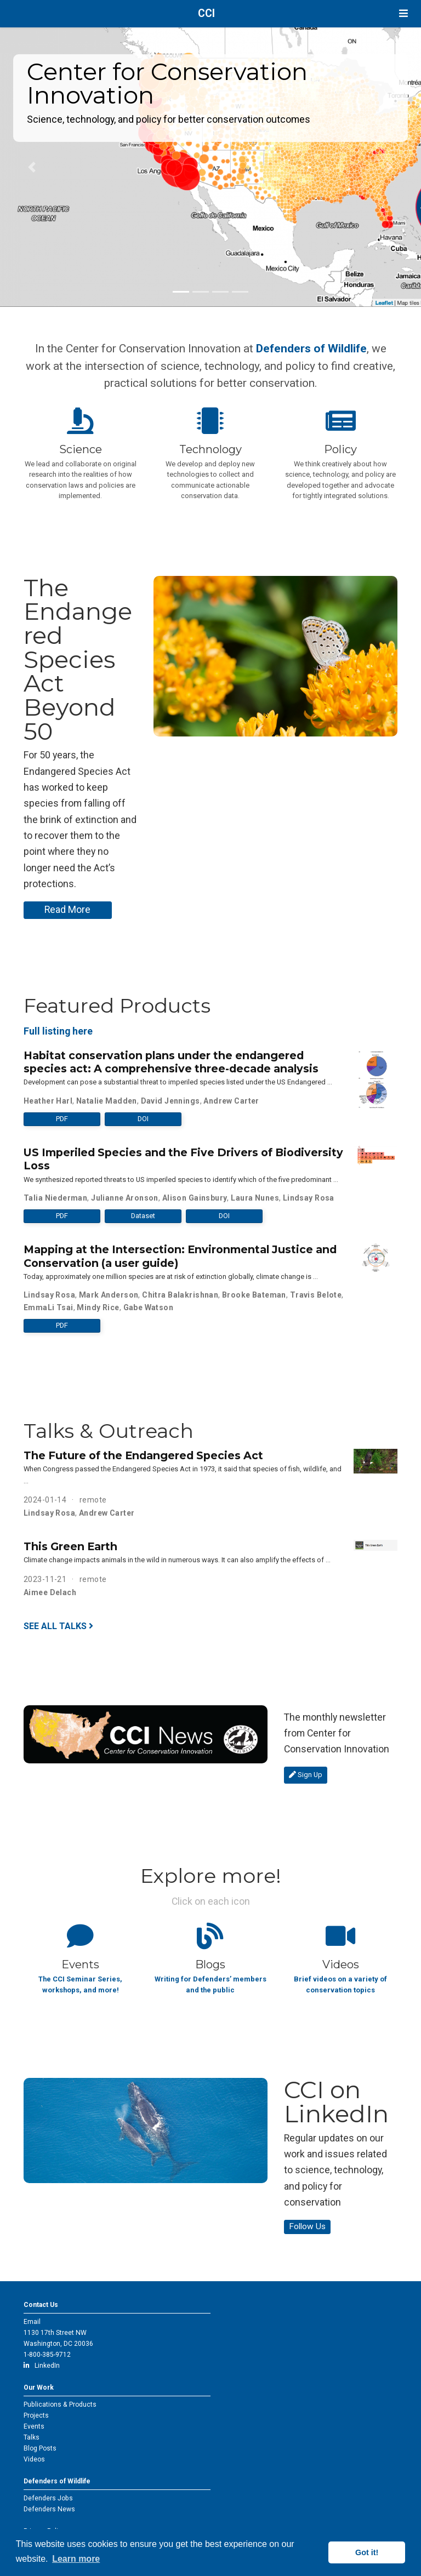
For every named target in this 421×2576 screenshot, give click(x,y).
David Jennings (170, 1100)
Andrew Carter (231, 1100)
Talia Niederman (55, 1197)
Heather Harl (48, 1100)
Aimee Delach (50, 1592)
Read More (67, 909)
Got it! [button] (366, 2552)
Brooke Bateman (254, 1294)
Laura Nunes (255, 1197)
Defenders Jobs (48, 2498)
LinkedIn (42, 2365)
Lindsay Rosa (308, 1197)
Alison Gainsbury (194, 1197)
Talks (31, 2437)
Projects (36, 2415)
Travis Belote (316, 1294)
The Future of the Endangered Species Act (143, 1455)
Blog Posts (40, 2448)
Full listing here (58, 1031)
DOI (143, 1119)
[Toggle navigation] (403, 13)
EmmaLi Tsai (48, 1307)
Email (32, 2322)
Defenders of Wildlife (311, 348)
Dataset (143, 1216)
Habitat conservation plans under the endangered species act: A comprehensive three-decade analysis (171, 1062)
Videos (34, 2459)
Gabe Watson (148, 1307)
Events (34, 2426)
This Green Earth (70, 1546)
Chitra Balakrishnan (180, 1294)
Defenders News (49, 2509)
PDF (62, 1119)
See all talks (58, 1626)
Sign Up (305, 1774)
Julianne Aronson (124, 1197)
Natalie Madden (106, 1100)
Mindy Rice (98, 1307)
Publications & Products (60, 2404)
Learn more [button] (76, 2558)
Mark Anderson (108, 1294)
